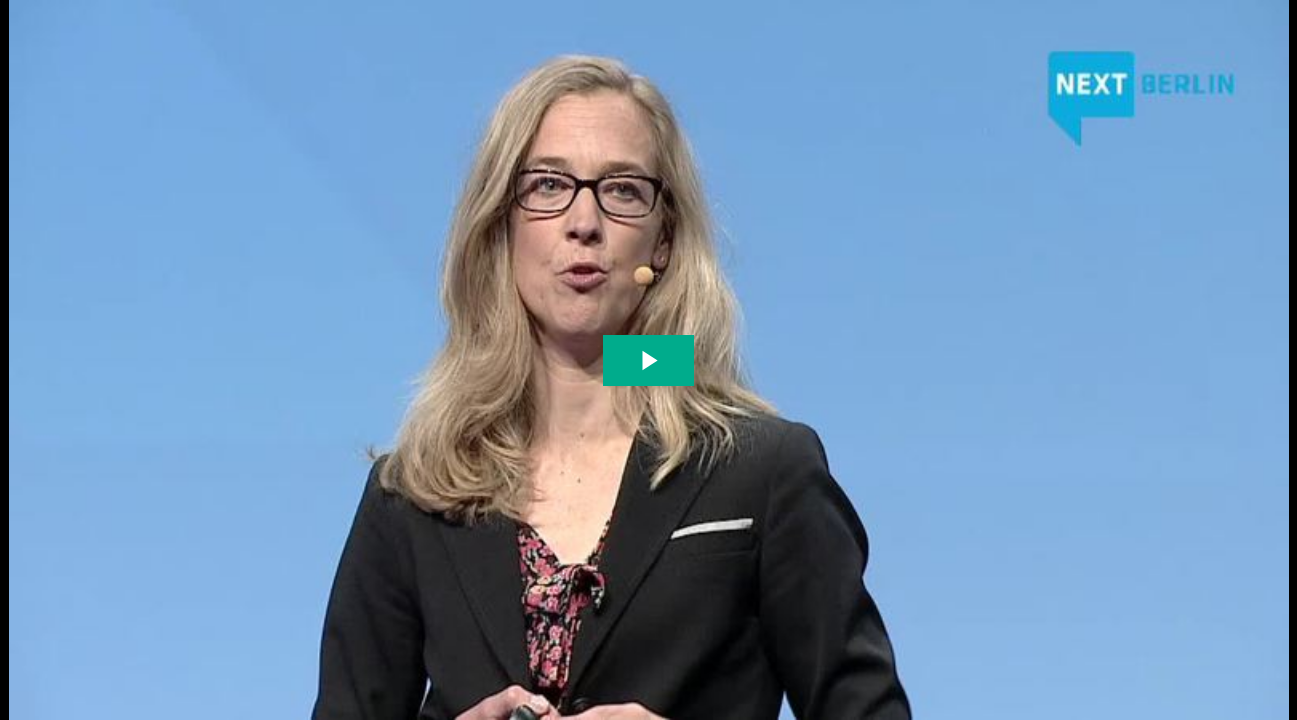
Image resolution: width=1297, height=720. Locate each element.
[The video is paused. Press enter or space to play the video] (648, 360)
